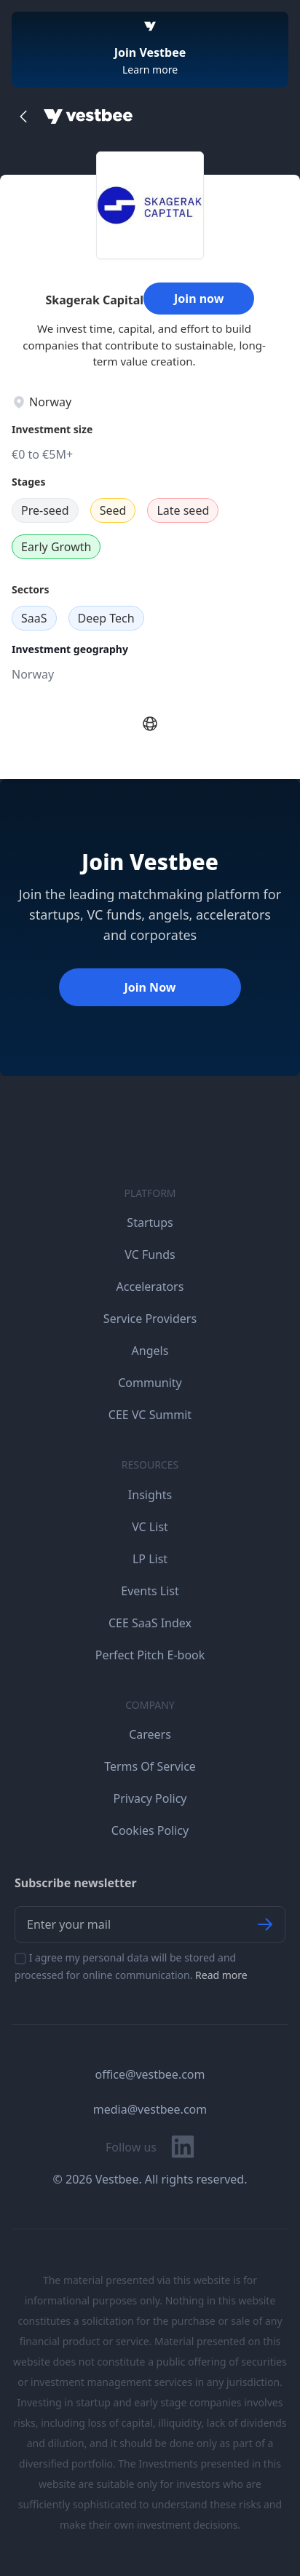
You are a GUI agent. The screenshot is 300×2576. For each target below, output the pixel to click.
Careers (150, 1734)
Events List (150, 1591)
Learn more (150, 69)
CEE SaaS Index (150, 1623)
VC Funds (150, 1254)
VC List (150, 1527)
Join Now (149, 987)
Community (150, 1383)
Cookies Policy (150, 1830)
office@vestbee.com (150, 2074)
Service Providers (150, 1319)
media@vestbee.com (150, 2109)
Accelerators (150, 1287)
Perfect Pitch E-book (150, 1655)
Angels (150, 1351)
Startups (150, 1222)
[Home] (88, 116)
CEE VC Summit (150, 1415)
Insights (150, 1495)
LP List (150, 1559)
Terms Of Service (150, 1766)
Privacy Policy (150, 1798)
